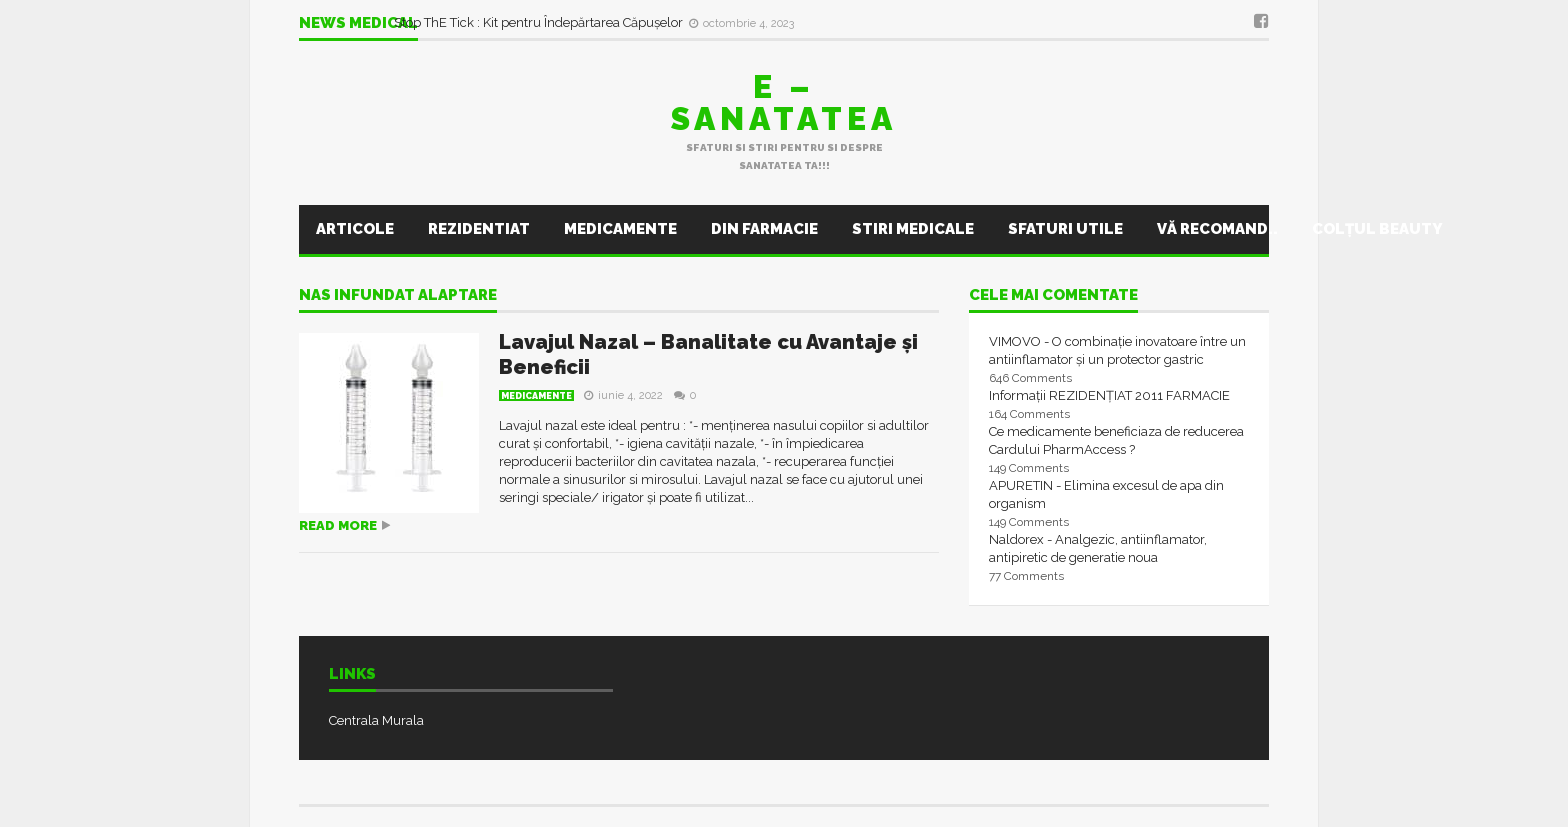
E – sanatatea (784, 102)
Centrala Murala (376, 720)
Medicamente (620, 229)
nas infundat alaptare (398, 296)
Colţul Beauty (1377, 229)
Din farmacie (764, 229)
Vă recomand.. (1217, 229)
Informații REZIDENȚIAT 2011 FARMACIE (1109, 395)
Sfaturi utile (1065, 229)
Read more (338, 525)
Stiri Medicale (913, 229)
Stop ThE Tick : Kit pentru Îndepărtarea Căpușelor (540, 22)
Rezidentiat (479, 229)
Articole (355, 229)
